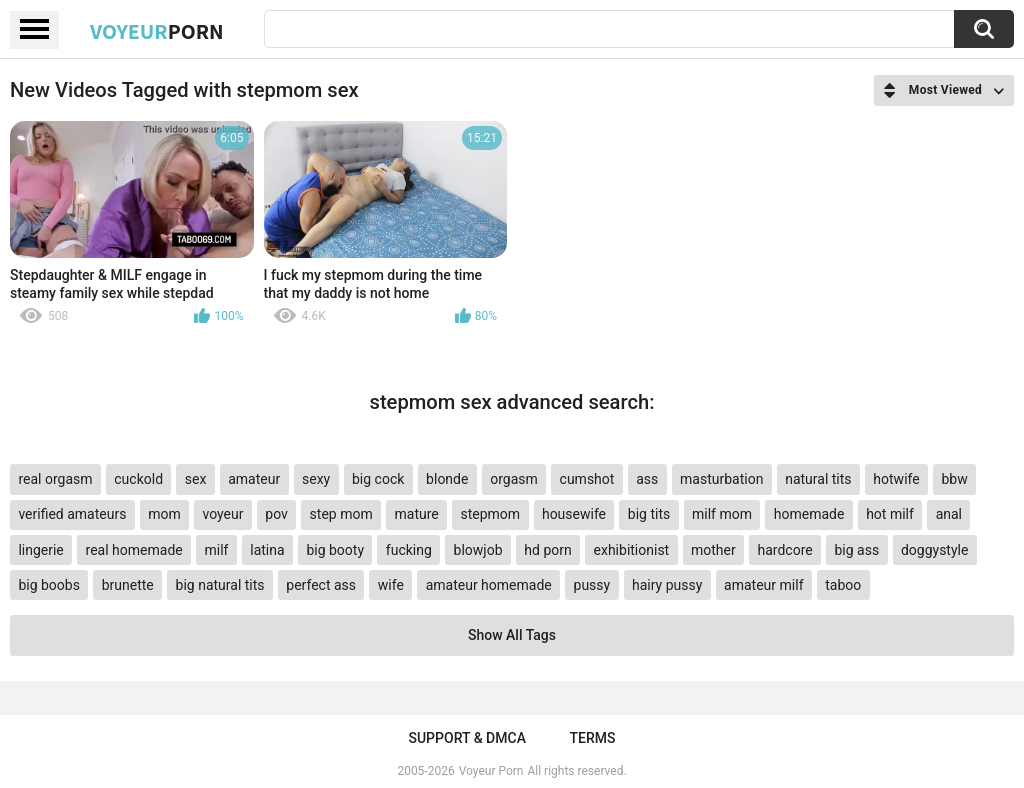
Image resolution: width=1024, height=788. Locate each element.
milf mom (722, 514)
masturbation (721, 479)
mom (164, 514)
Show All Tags (512, 635)
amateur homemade (489, 585)
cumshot (587, 479)
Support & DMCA (466, 738)
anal (949, 514)
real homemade (134, 550)
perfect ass (321, 585)
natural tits (818, 479)
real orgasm (55, 479)
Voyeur (157, 31)
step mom (341, 514)
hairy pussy (667, 585)
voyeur (223, 514)
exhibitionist (632, 550)
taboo (843, 585)
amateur (254, 479)
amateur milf (763, 585)
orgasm (514, 479)
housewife (574, 514)
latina (267, 550)
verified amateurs (72, 514)
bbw (954, 479)
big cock (378, 479)
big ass (856, 550)
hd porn (547, 550)
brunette (128, 585)
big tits (649, 514)
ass (647, 479)
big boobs (49, 585)
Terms (593, 738)
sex (196, 479)
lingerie (40, 550)
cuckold (138, 479)
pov (276, 514)
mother (713, 550)
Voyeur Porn (491, 771)
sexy (316, 479)
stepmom (491, 514)
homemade (809, 514)
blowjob (478, 550)
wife (391, 585)
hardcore (785, 550)
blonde (447, 479)
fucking (409, 550)
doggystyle (934, 550)
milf (217, 550)
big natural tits (220, 585)
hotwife (896, 479)
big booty (335, 550)
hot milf (890, 514)
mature (416, 514)
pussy (592, 585)
